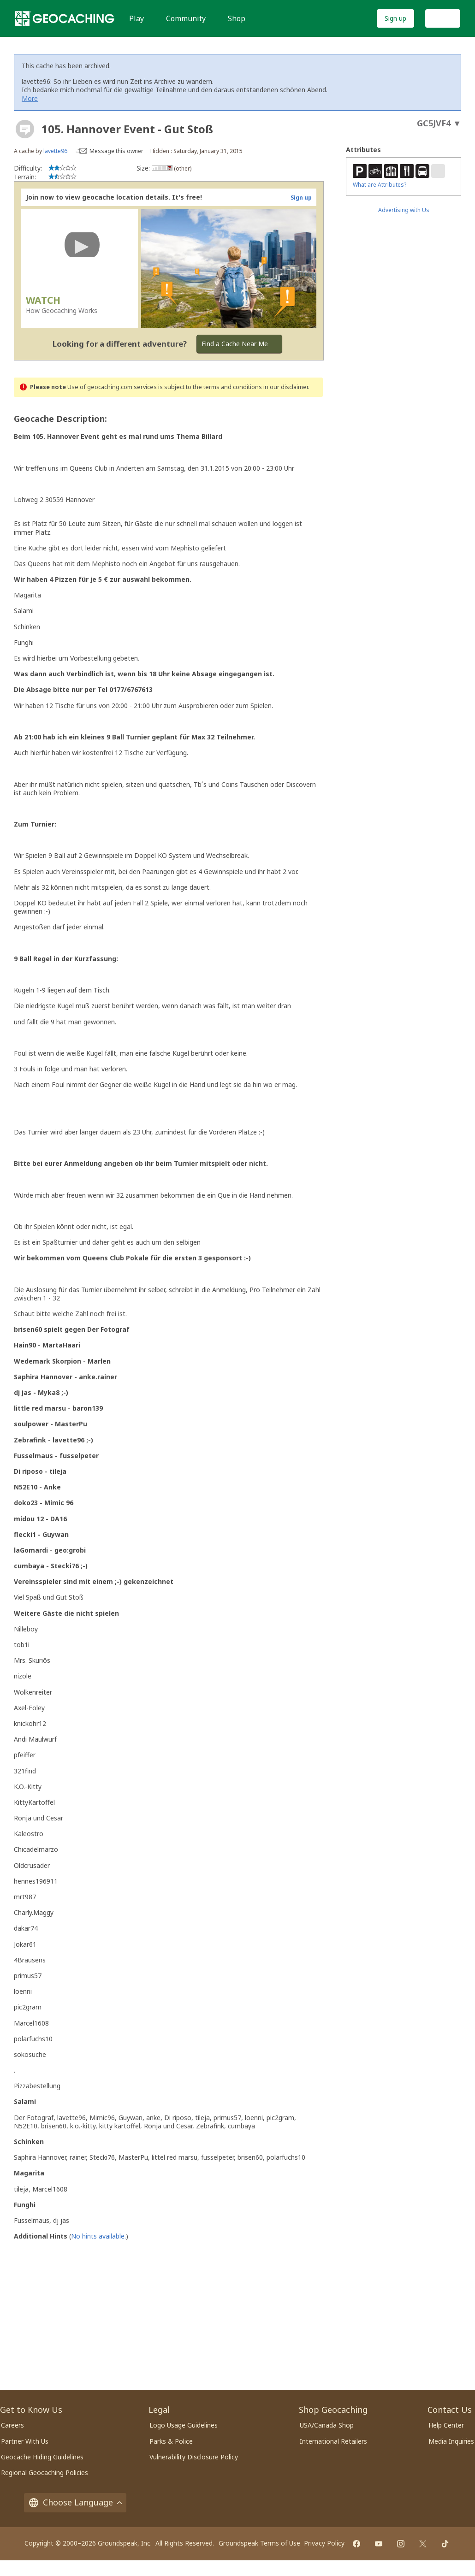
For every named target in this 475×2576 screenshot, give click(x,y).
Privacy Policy (324, 2543)
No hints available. (98, 2236)
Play (136, 18)
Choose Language (75, 2502)
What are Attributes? (379, 185)
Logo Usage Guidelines (183, 2425)
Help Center (446, 2425)
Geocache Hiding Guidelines (42, 2456)
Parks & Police (171, 2441)
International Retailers (333, 2441)
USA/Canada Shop (327, 2425)
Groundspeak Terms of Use (259, 2543)
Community (186, 18)
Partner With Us (24, 2441)
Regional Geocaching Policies (44, 2472)
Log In (442, 18)
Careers (12, 2425)
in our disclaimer (285, 387)
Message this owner (116, 151)
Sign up (395, 18)
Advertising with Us (403, 210)
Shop (236, 18)
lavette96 (55, 151)
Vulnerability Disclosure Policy (193, 2456)
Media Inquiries (451, 2441)
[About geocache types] (25, 129)
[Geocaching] (64, 18)
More (30, 98)
